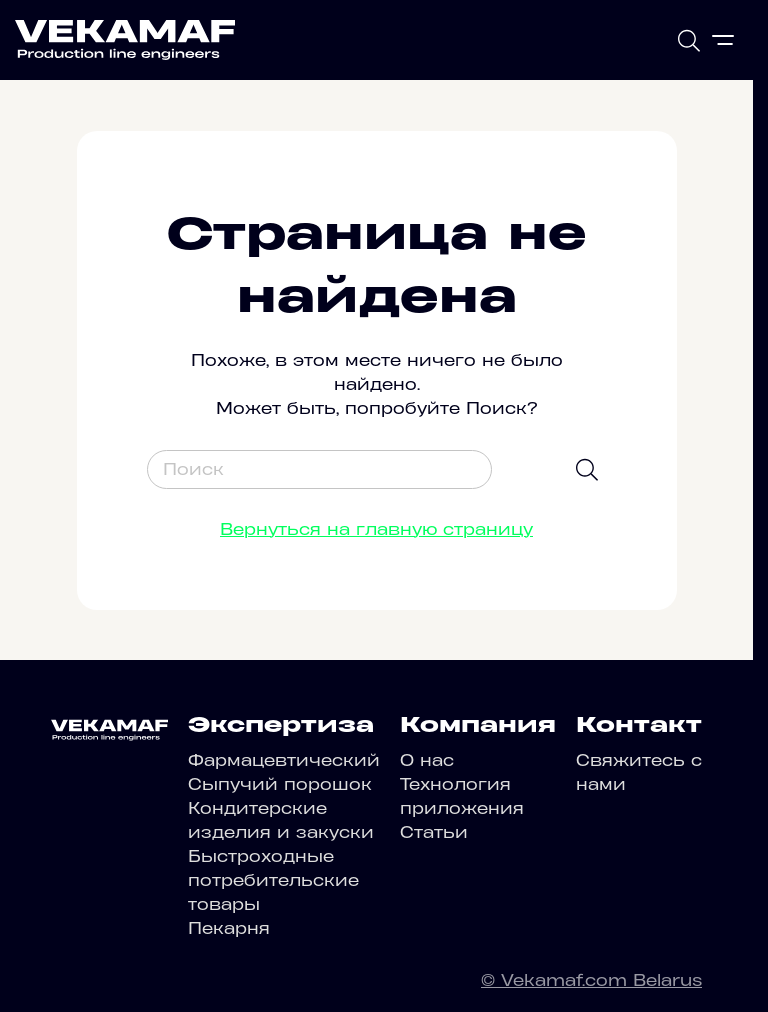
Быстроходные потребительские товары (273, 880)
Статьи (434, 832)
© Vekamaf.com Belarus (591, 980)
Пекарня (229, 928)
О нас (427, 760)
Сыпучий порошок (280, 784)
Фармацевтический (284, 760)
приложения (462, 808)
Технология (455, 784)
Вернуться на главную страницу (376, 529)
